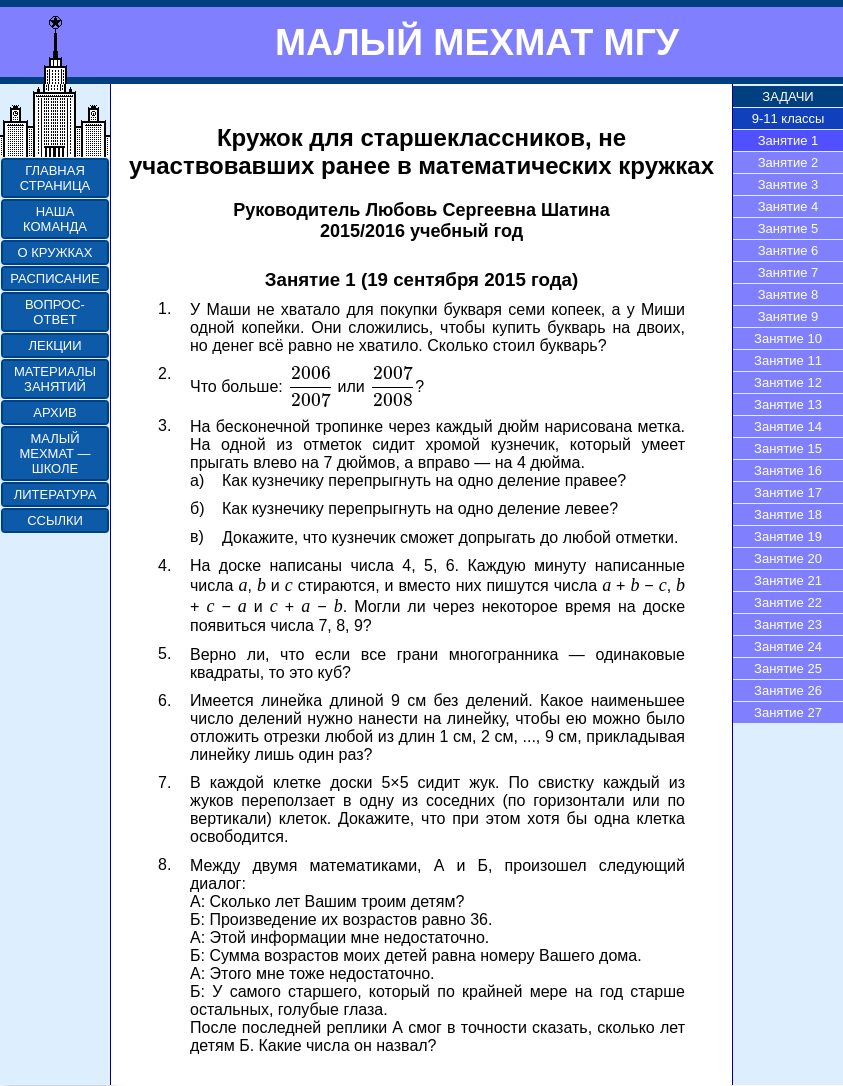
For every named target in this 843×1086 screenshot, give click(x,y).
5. (164, 653)
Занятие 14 (788, 426)
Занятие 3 (788, 184)
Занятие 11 (788, 360)
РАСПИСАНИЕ (54, 278)
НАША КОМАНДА (55, 219)
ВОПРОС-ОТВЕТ (55, 312)
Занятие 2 (788, 162)
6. (164, 700)
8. (164, 864)
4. (164, 565)
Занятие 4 (788, 206)
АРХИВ (54, 412)
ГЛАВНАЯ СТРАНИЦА (55, 178)
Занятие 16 (788, 470)
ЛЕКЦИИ (54, 345)
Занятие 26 (788, 690)
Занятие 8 (788, 294)
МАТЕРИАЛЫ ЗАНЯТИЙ (55, 379)
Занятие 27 (788, 712)
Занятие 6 (788, 250)
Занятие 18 (788, 514)
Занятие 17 (788, 492)
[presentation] (310, 386)
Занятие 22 (788, 602)
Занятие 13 (788, 404)
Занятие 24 (788, 646)
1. (164, 308)
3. (164, 425)
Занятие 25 (788, 668)
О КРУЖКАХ (55, 252)
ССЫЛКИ (55, 520)
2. (164, 373)
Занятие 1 (788, 140)
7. (164, 782)
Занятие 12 (788, 382)
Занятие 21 (788, 580)
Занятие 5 (788, 228)
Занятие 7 (788, 272)
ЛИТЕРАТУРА (55, 494)
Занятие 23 (788, 624)
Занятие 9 (788, 316)
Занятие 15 (788, 448)
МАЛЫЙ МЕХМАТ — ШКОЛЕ (54, 453)
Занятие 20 (788, 558)
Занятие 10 (788, 338)
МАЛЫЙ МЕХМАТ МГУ (477, 42)
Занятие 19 (788, 536)
